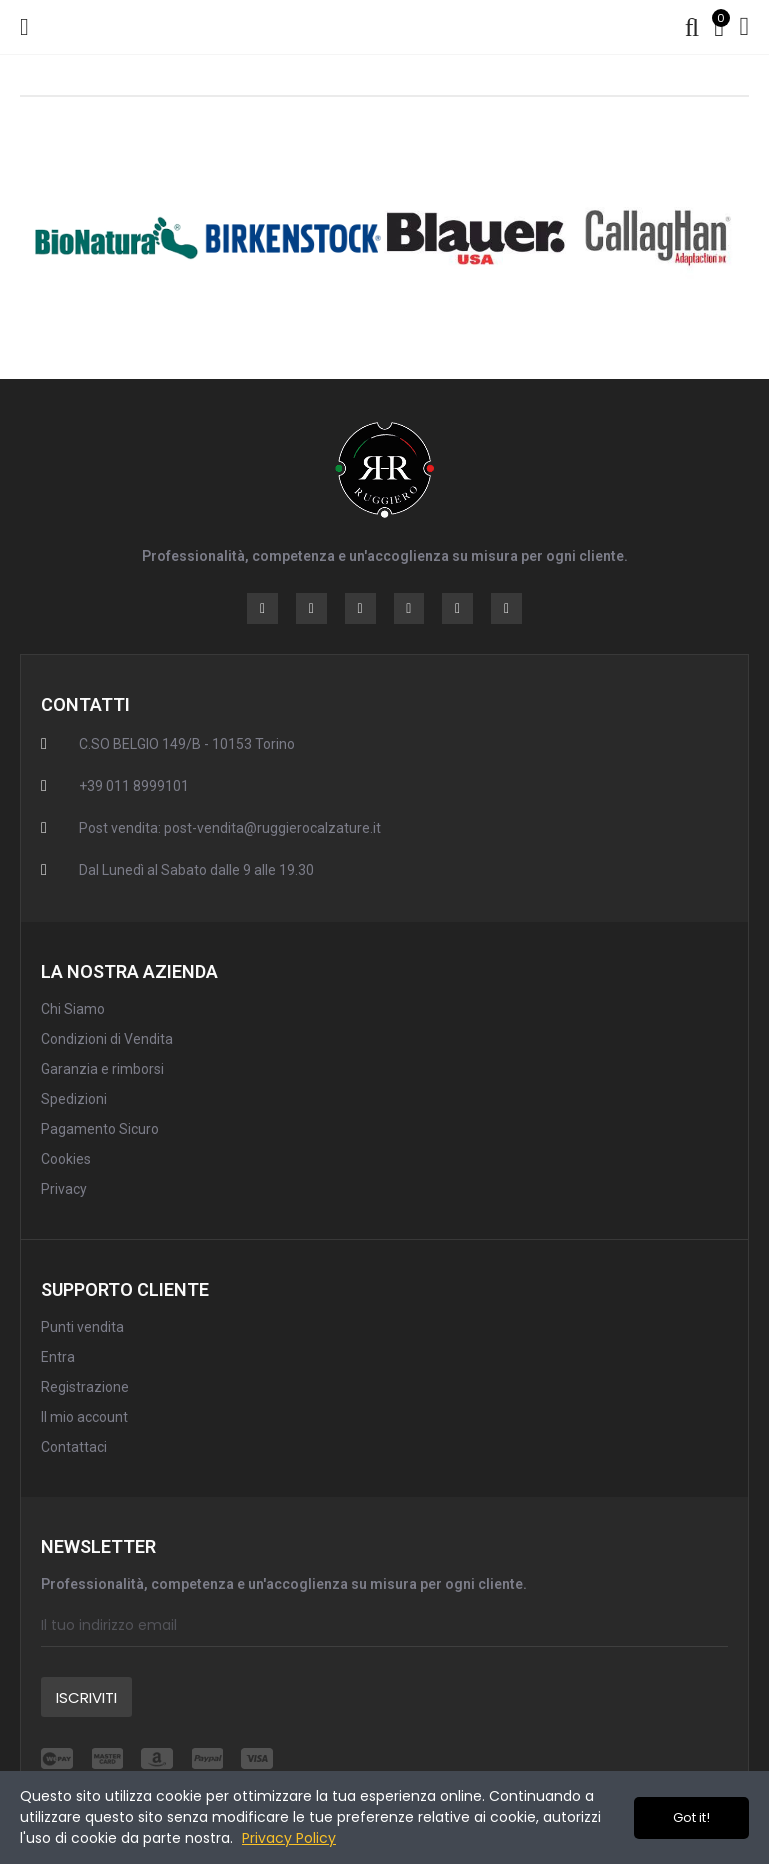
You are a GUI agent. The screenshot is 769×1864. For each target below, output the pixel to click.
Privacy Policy (289, 1838)
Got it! (691, 1817)
